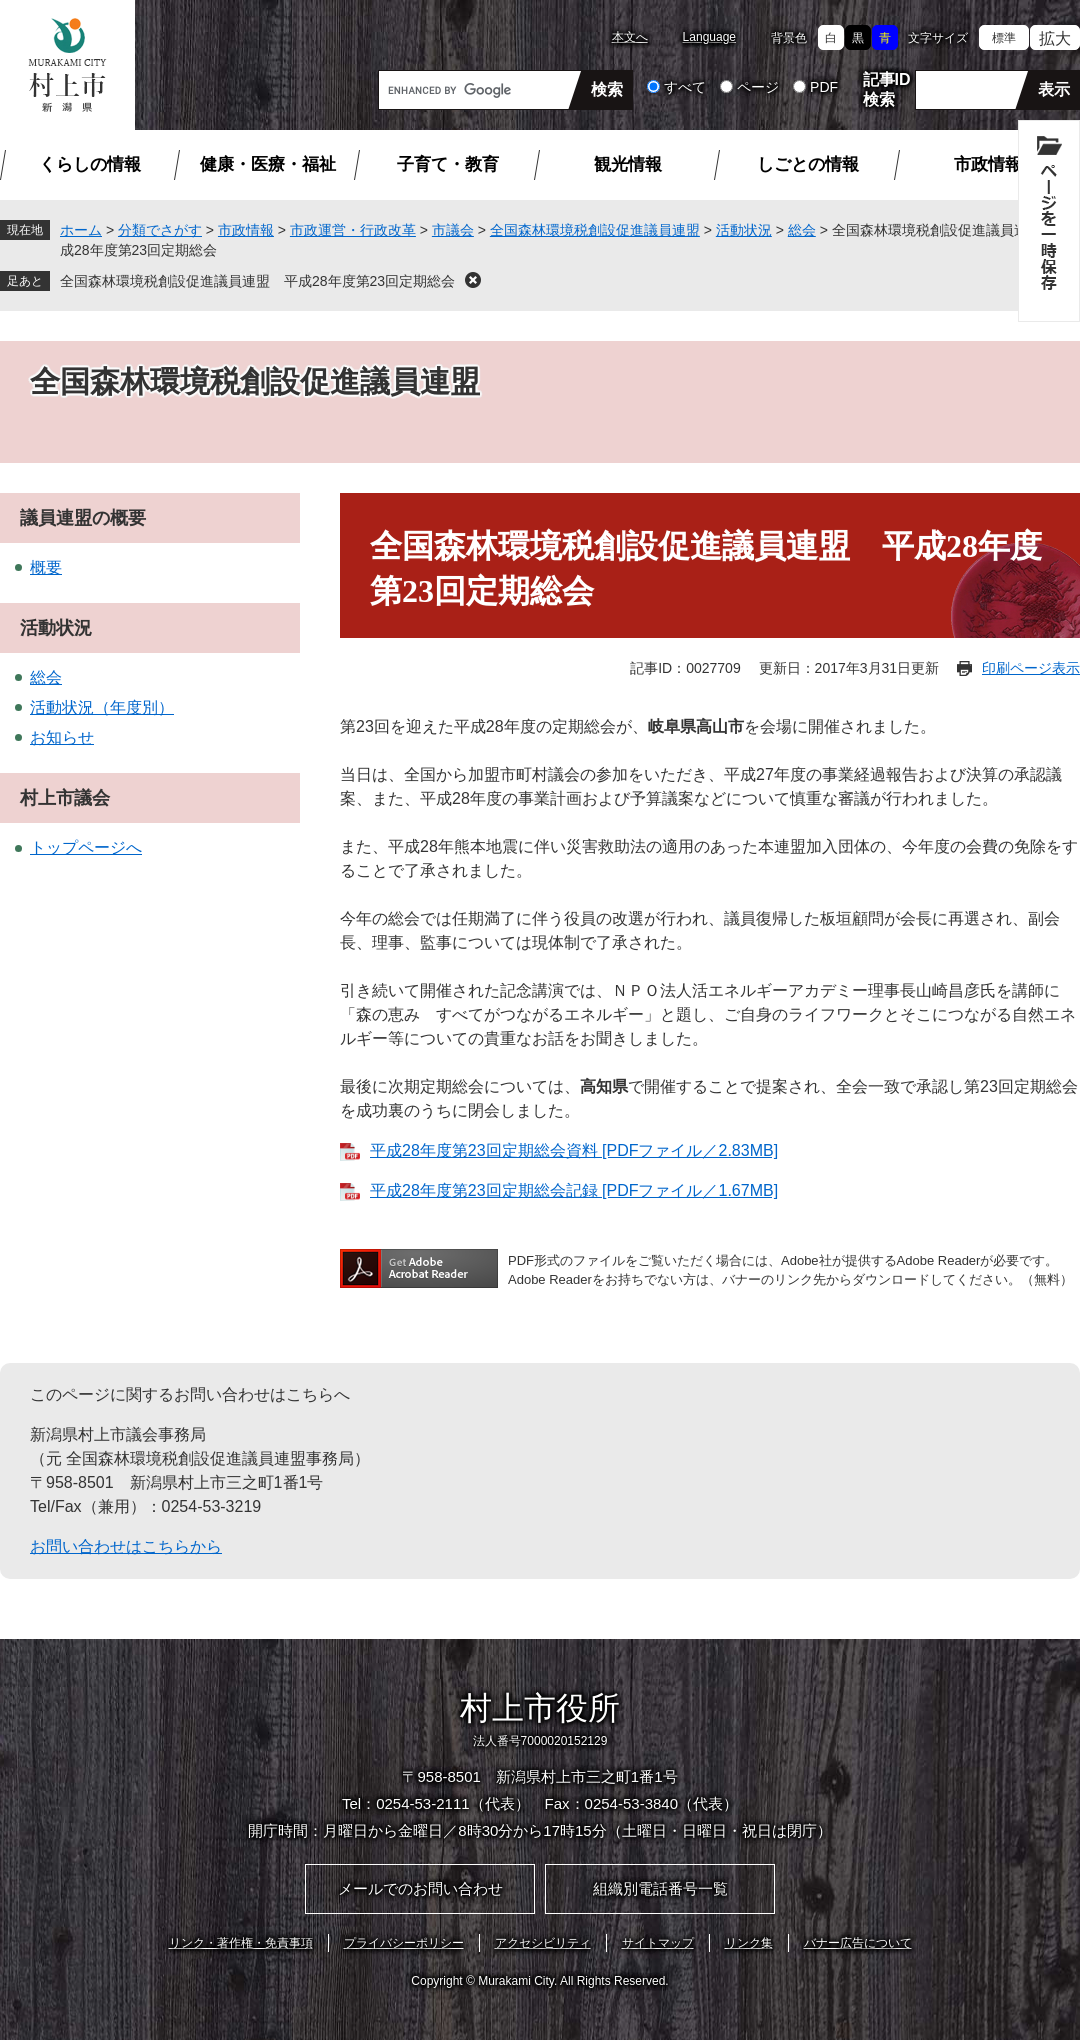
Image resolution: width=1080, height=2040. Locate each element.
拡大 (1055, 38)
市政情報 (988, 164)
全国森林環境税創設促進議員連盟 (595, 230)
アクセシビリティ (543, 1943)
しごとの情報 (808, 164)
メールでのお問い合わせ (420, 1888)
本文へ (630, 37)
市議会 (453, 230)
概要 (46, 567)
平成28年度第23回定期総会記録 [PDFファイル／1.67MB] (574, 1190)
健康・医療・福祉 (268, 164)
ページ (758, 87)
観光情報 (628, 164)
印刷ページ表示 (1031, 668)
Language (709, 37)
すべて (685, 87)
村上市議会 (65, 798)
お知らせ (62, 737)
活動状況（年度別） (102, 707)
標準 (1004, 38)
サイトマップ (658, 1943)
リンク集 (749, 1943)
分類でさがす (160, 230)
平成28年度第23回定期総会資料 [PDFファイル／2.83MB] (574, 1150)
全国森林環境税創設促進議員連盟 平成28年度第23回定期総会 (257, 281)
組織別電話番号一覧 (660, 1888)
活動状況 (744, 230)
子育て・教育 (448, 164)
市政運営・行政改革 (353, 230)
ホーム (81, 230)
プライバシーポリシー (404, 1943)
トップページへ (86, 847)
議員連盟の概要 (83, 518)
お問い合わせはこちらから (126, 1546)
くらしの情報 (90, 164)
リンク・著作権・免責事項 (241, 1943)
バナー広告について (858, 1943)
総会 (802, 230)
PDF (824, 87)
